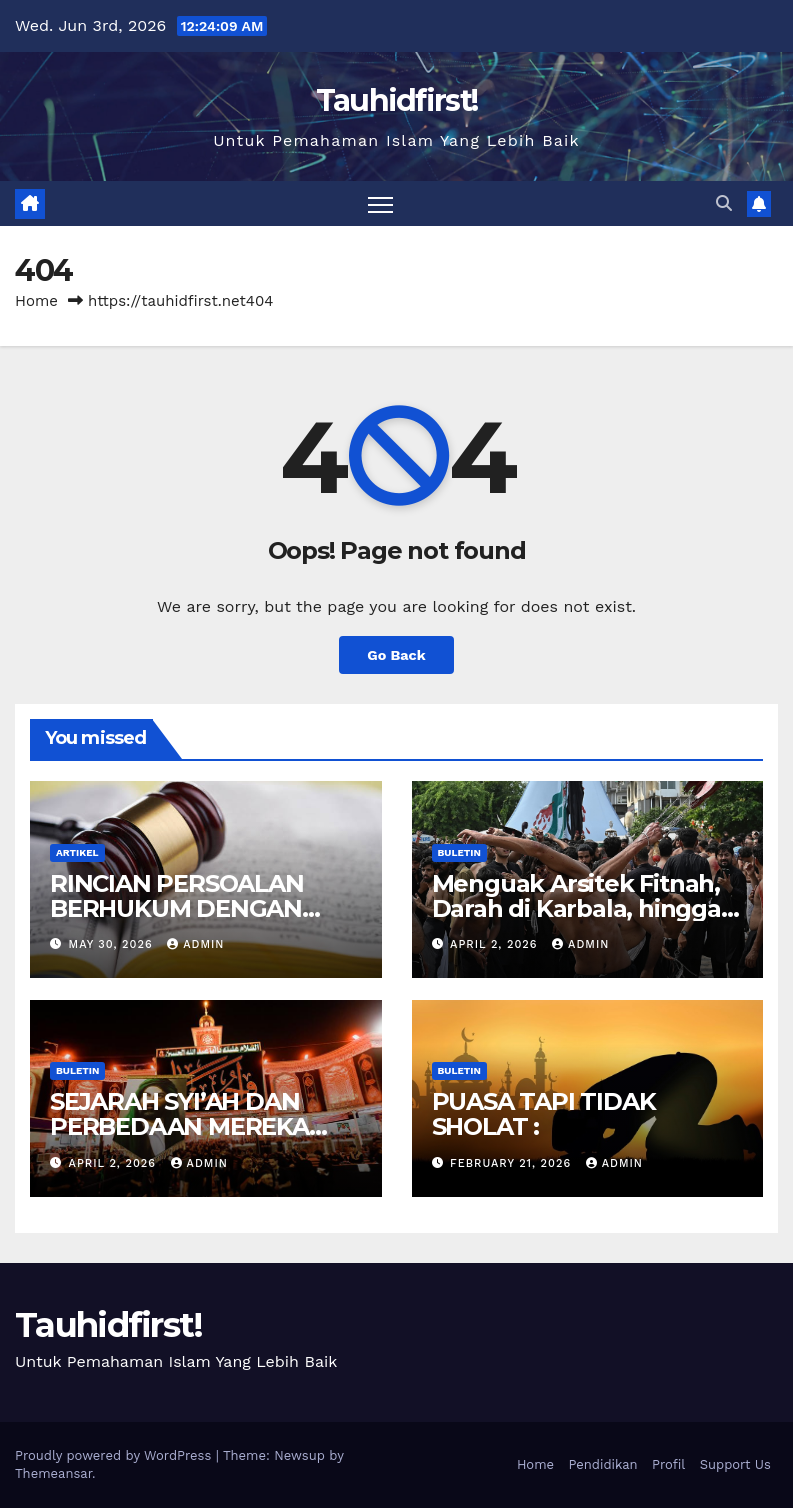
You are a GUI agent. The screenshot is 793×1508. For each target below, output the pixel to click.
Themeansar (53, 1473)
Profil (668, 1464)
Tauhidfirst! (397, 100)
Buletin (459, 852)
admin (195, 944)
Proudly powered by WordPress (115, 1455)
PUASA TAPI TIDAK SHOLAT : (544, 1114)
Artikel (77, 852)
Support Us (735, 1464)
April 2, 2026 (496, 944)
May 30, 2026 (113, 944)
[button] (724, 203)
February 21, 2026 (513, 1163)
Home (36, 301)
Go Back (396, 655)
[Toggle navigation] (380, 203)
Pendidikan (602, 1464)
